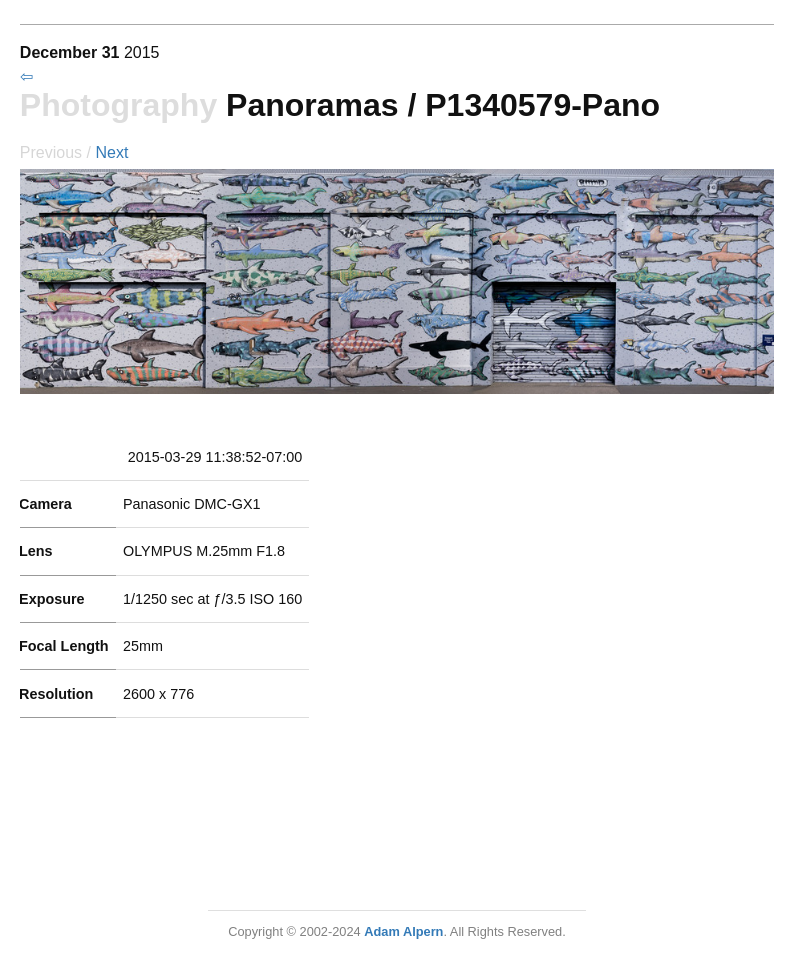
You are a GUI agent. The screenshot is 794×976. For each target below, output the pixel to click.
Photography (118, 105)
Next (111, 152)
